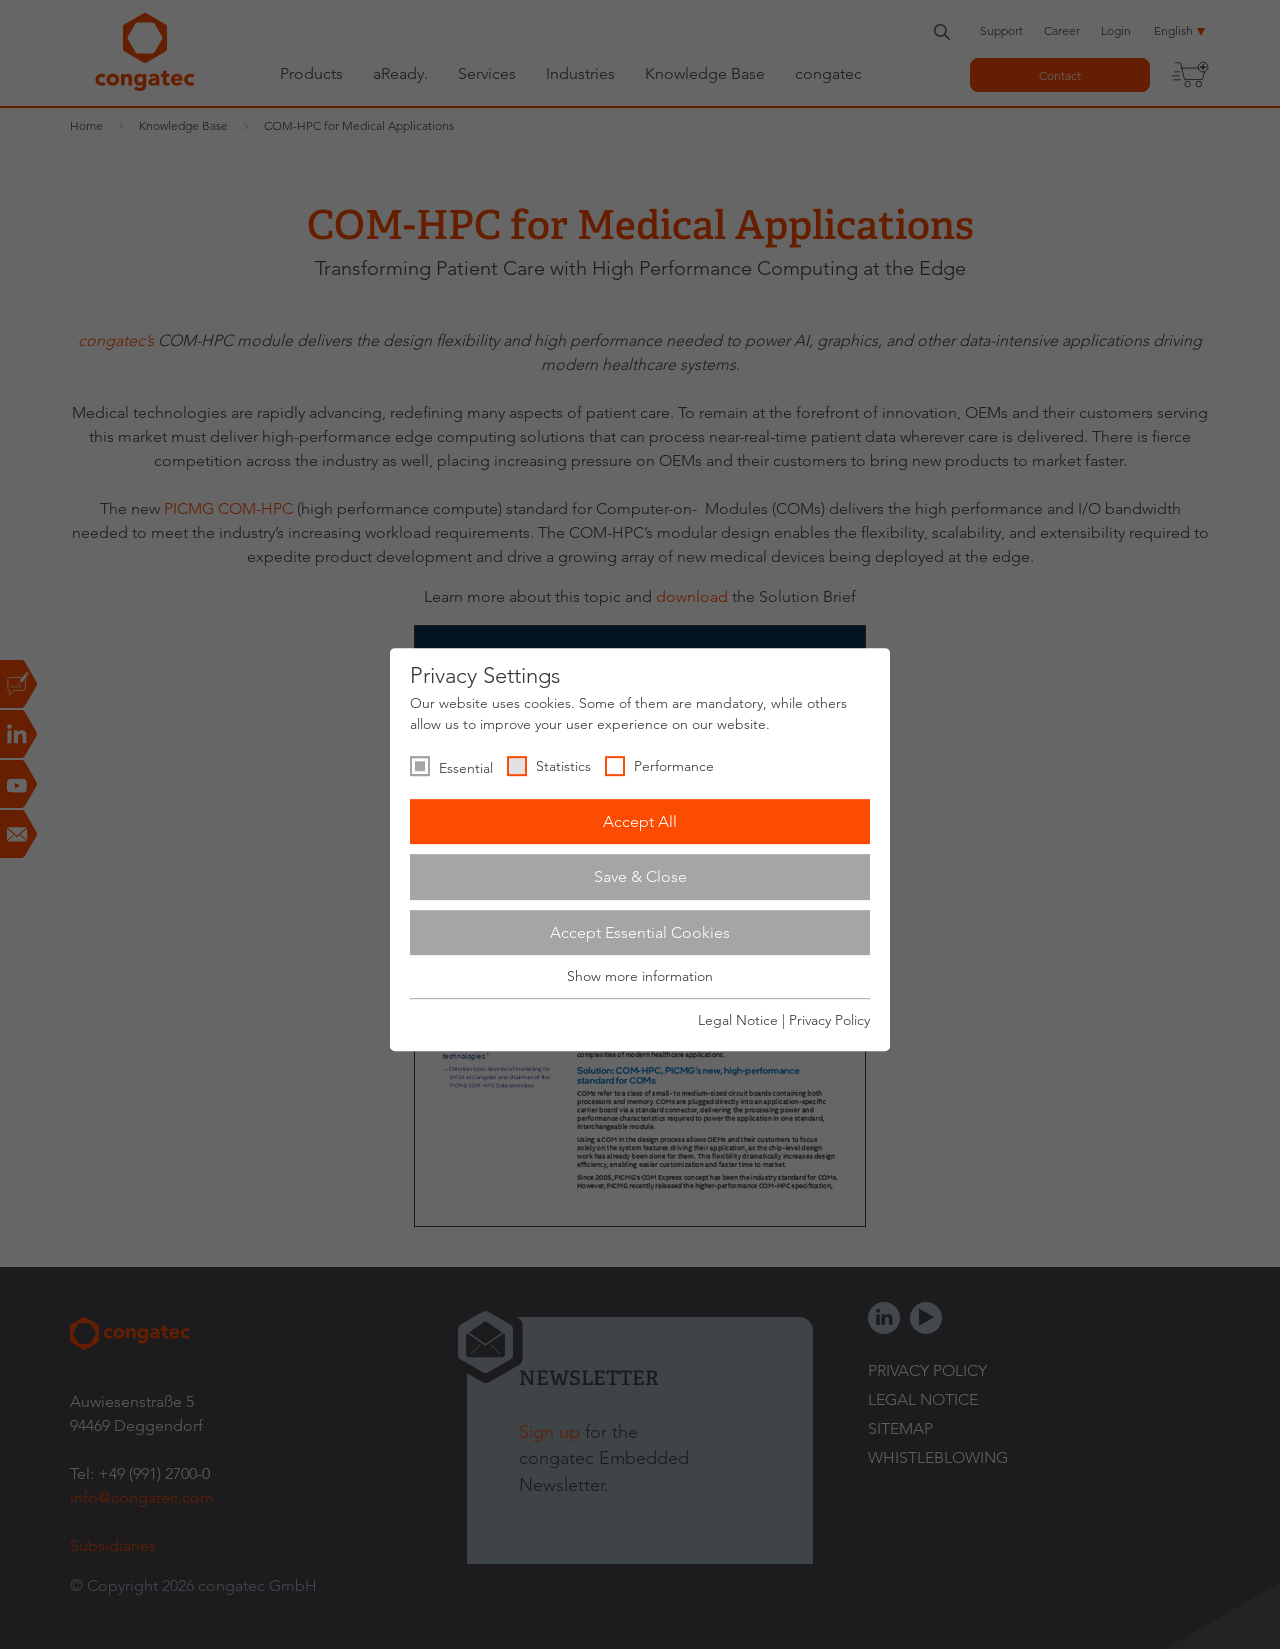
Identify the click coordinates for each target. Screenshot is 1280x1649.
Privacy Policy (829, 1020)
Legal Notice (738, 1020)
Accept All (640, 821)
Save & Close (640, 876)
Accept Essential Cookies (640, 932)
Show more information (640, 977)
